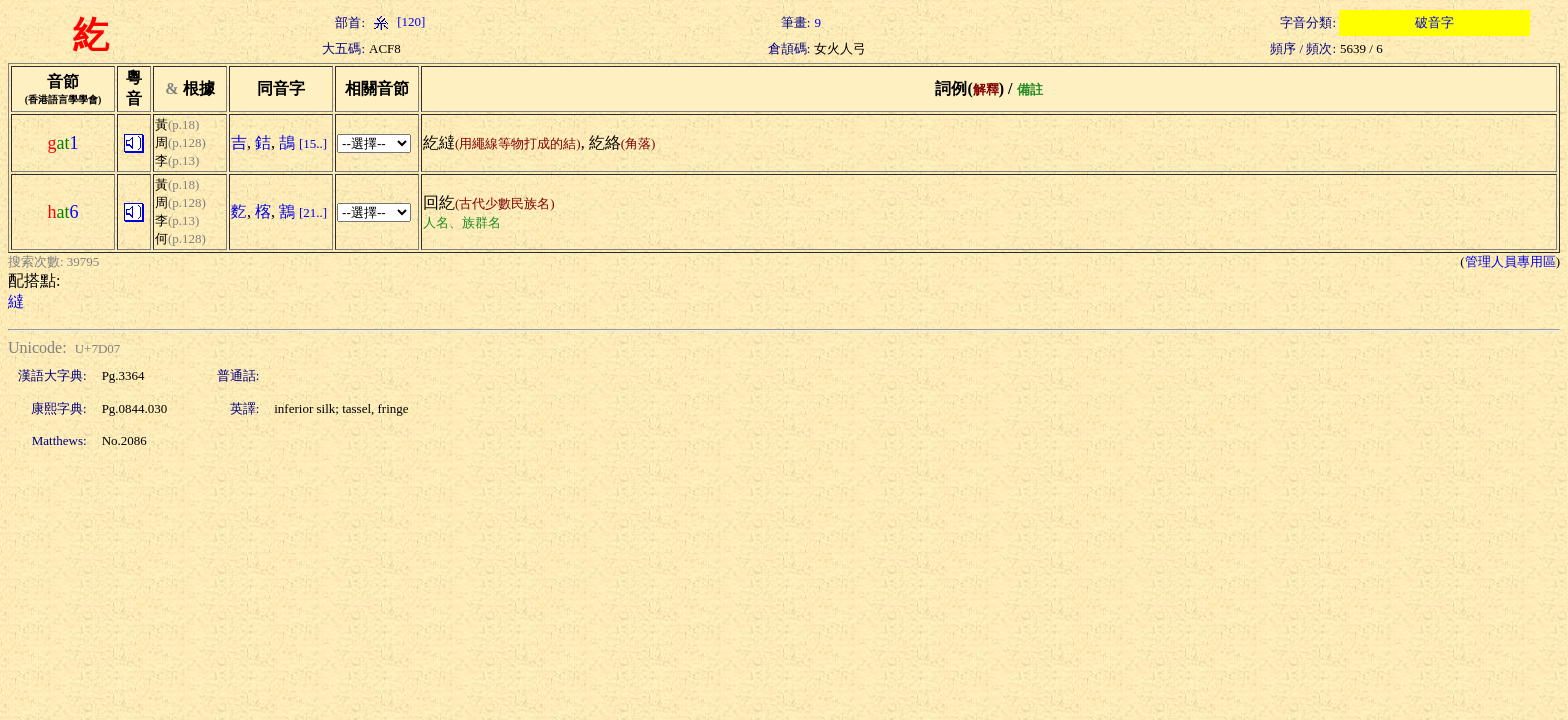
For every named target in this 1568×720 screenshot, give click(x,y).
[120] (397, 21)
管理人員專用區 (1510, 261)
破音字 (1434, 22)
